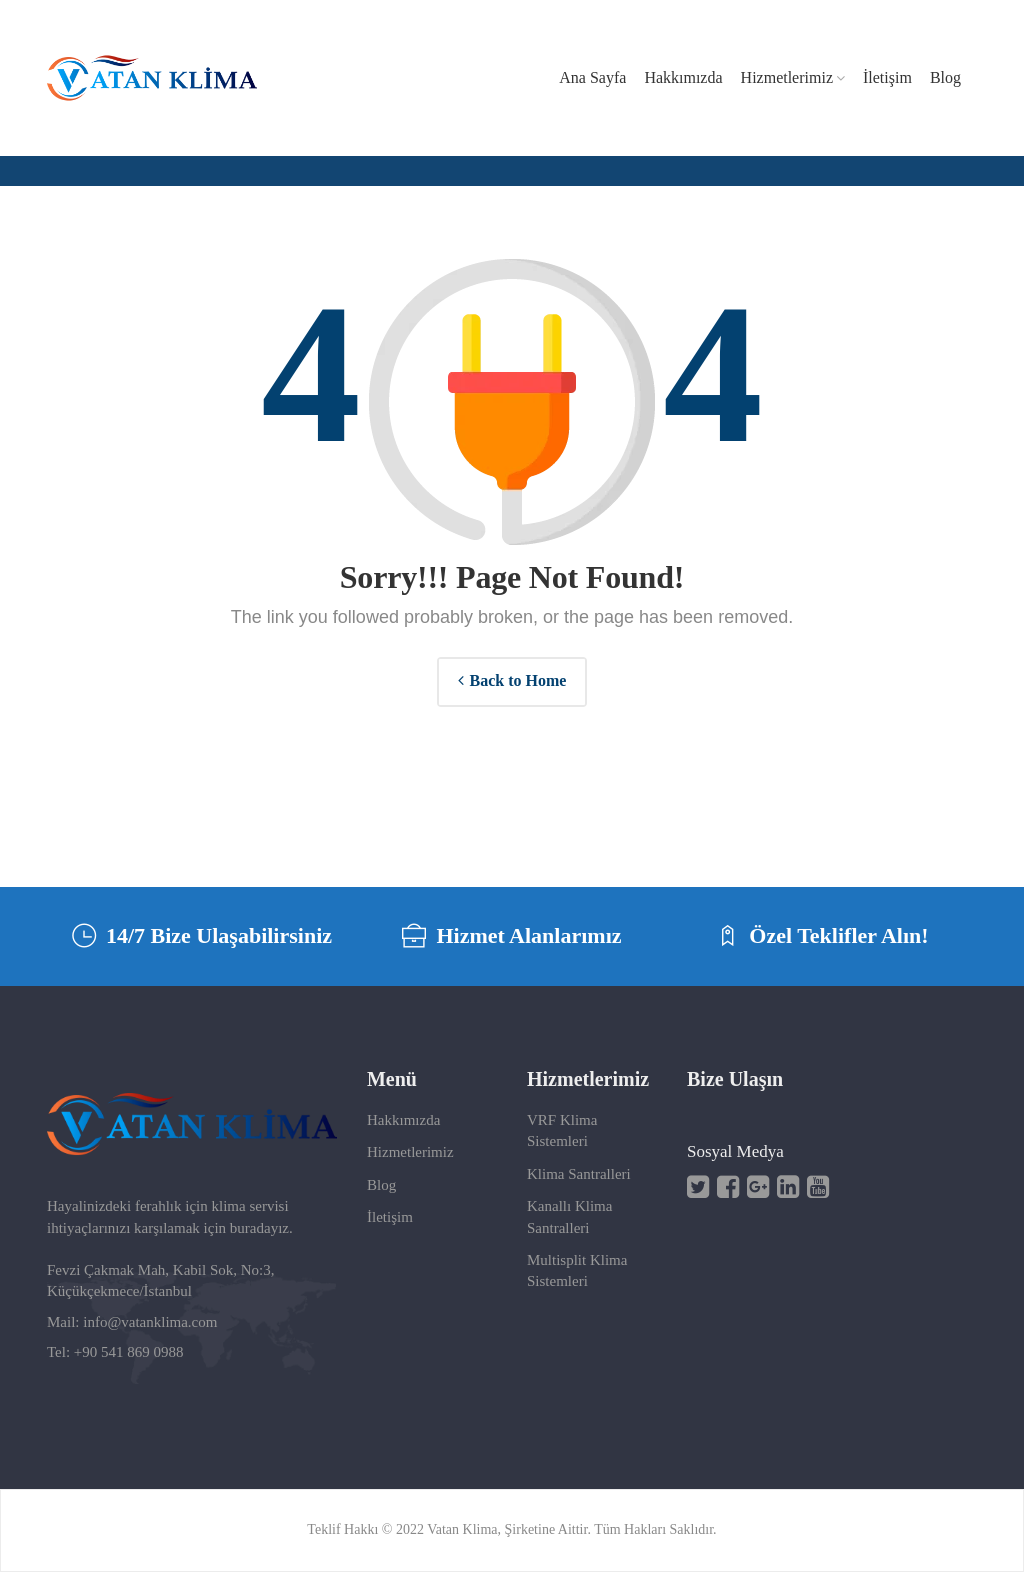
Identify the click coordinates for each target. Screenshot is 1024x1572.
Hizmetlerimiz (410, 1152)
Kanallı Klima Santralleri (569, 1216)
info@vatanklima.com (150, 1322)
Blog (381, 1185)
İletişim (390, 1217)
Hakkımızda (403, 1120)
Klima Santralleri (579, 1174)
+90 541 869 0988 (129, 1352)
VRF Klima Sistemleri (562, 1130)
